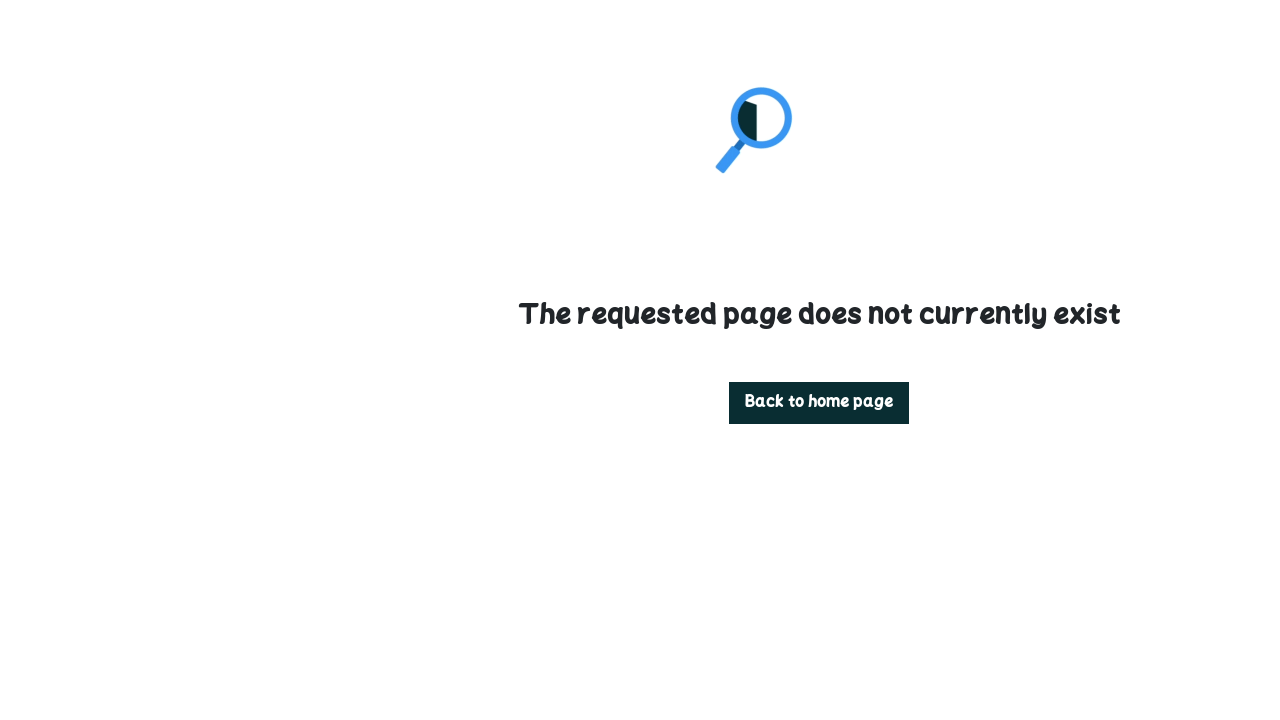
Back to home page (640, 403)
